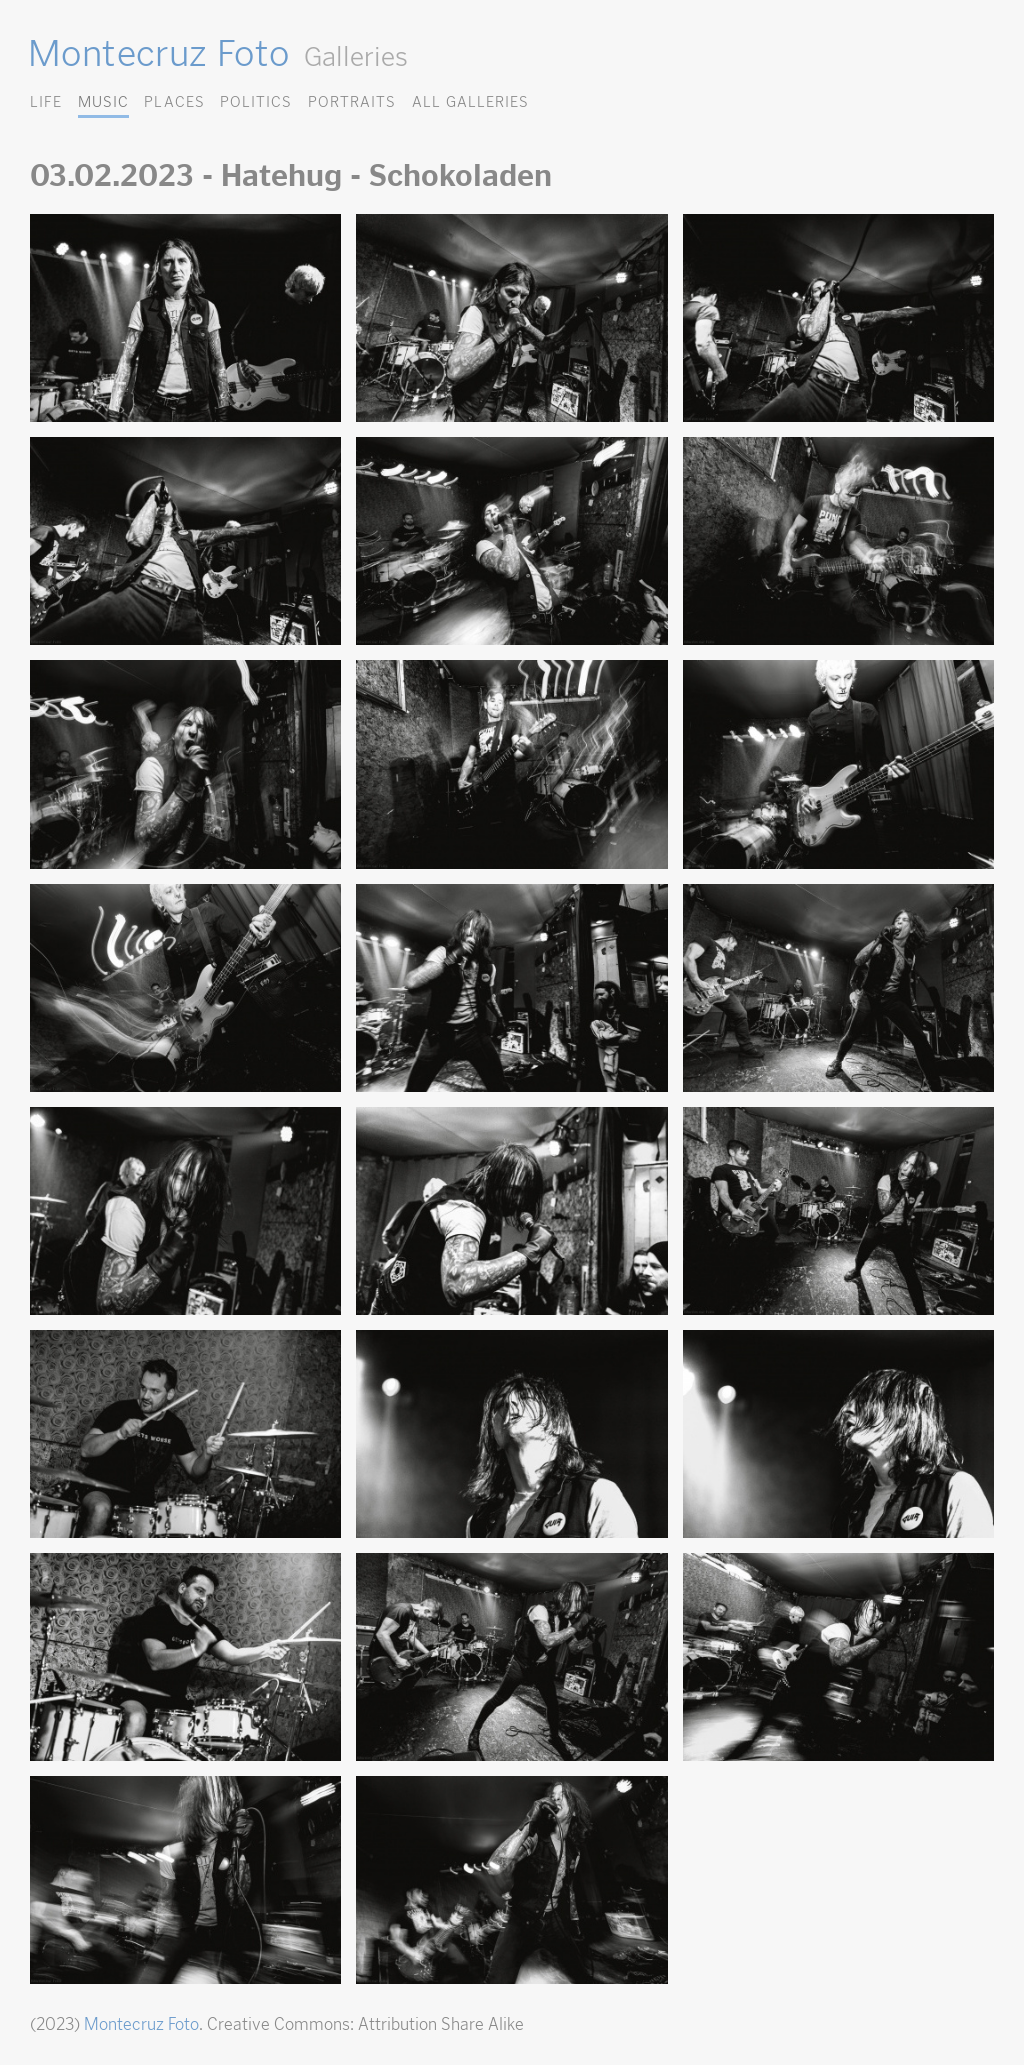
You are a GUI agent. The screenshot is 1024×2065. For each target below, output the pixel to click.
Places (174, 101)
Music (103, 101)
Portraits (352, 101)
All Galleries (470, 101)
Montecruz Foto (158, 53)
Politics (256, 101)
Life (46, 101)
